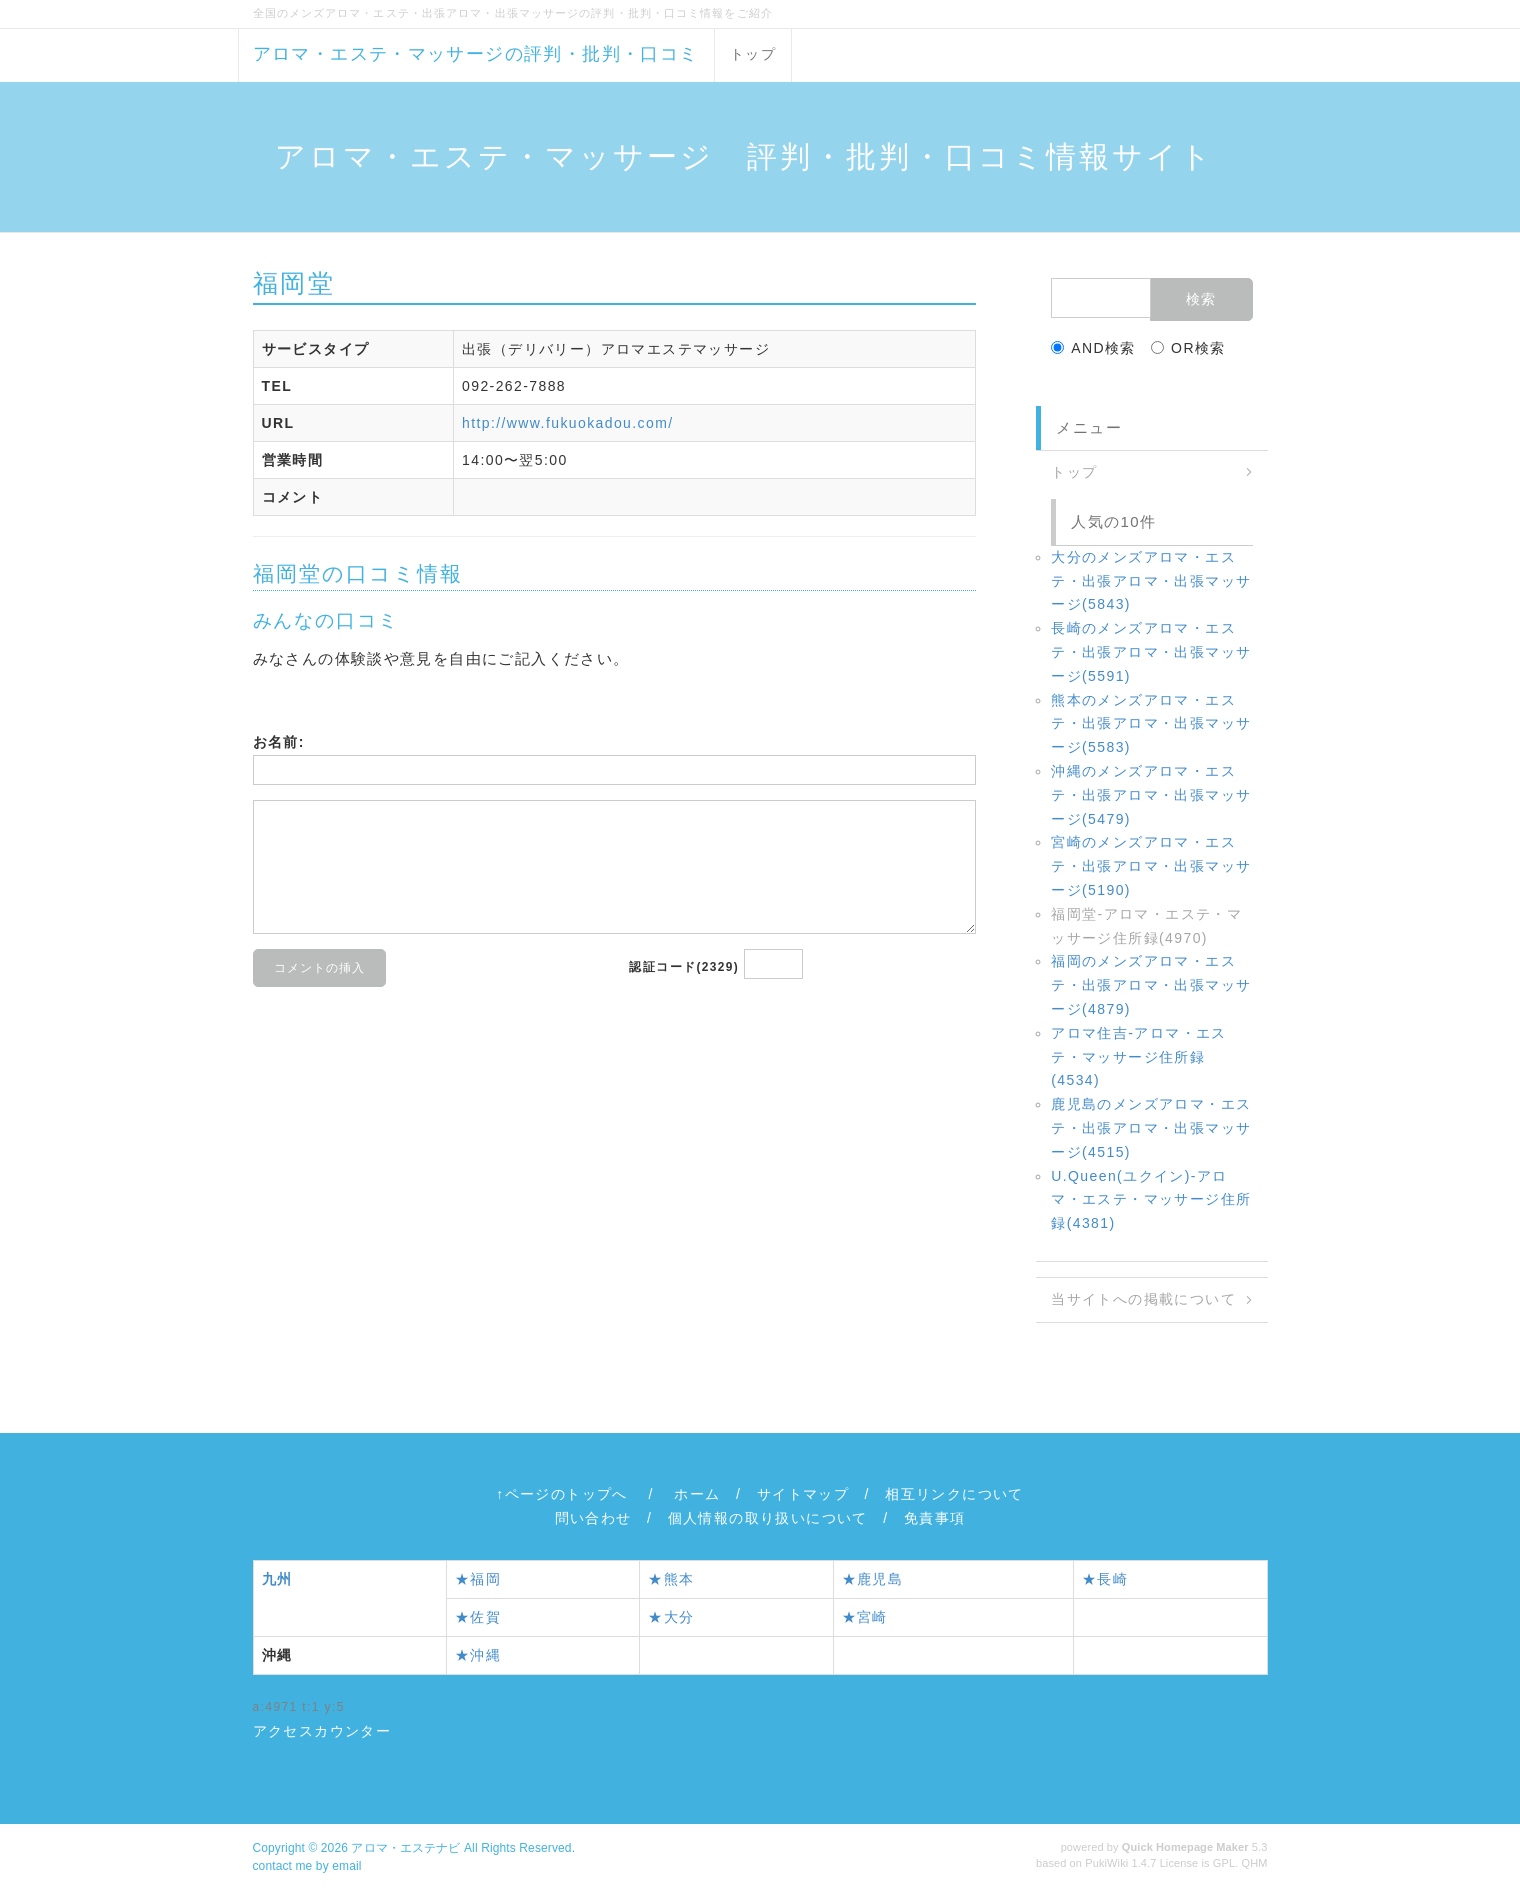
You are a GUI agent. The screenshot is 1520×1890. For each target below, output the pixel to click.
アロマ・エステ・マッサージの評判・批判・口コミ (476, 54)
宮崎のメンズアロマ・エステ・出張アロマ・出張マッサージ (1151, 866)
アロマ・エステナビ (405, 1848)
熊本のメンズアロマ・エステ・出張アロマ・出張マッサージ (1151, 724)
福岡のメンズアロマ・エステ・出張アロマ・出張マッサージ (1151, 985)
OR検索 (1188, 348)
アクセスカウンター (322, 1731)
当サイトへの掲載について (1143, 1299)
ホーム (697, 1494)
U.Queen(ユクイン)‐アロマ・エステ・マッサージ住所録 (1151, 1200)
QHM (1255, 1863)
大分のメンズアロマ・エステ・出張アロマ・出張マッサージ (1151, 581)
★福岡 (478, 1579)
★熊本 (671, 1579)
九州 (277, 1579)
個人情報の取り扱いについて (768, 1518)
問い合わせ (593, 1518)
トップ (753, 54)
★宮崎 (865, 1617)
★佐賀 (478, 1617)
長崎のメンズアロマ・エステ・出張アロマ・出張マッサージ (1151, 652)
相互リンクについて (954, 1494)
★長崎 (1105, 1579)
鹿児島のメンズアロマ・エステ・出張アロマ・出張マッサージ (1151, 1128)
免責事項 (935, 1518)
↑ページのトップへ (562, 1494)
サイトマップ (803, 1494)
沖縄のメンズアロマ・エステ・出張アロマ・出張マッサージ (1151, 795)
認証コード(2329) (684, 967)
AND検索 (1093, 348)
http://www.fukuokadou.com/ (568, 423)
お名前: (279, 742)
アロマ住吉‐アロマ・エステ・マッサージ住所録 (1138, 1057)
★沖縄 (478, 1655)
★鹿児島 (873, 1579)
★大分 (671, 1617)
